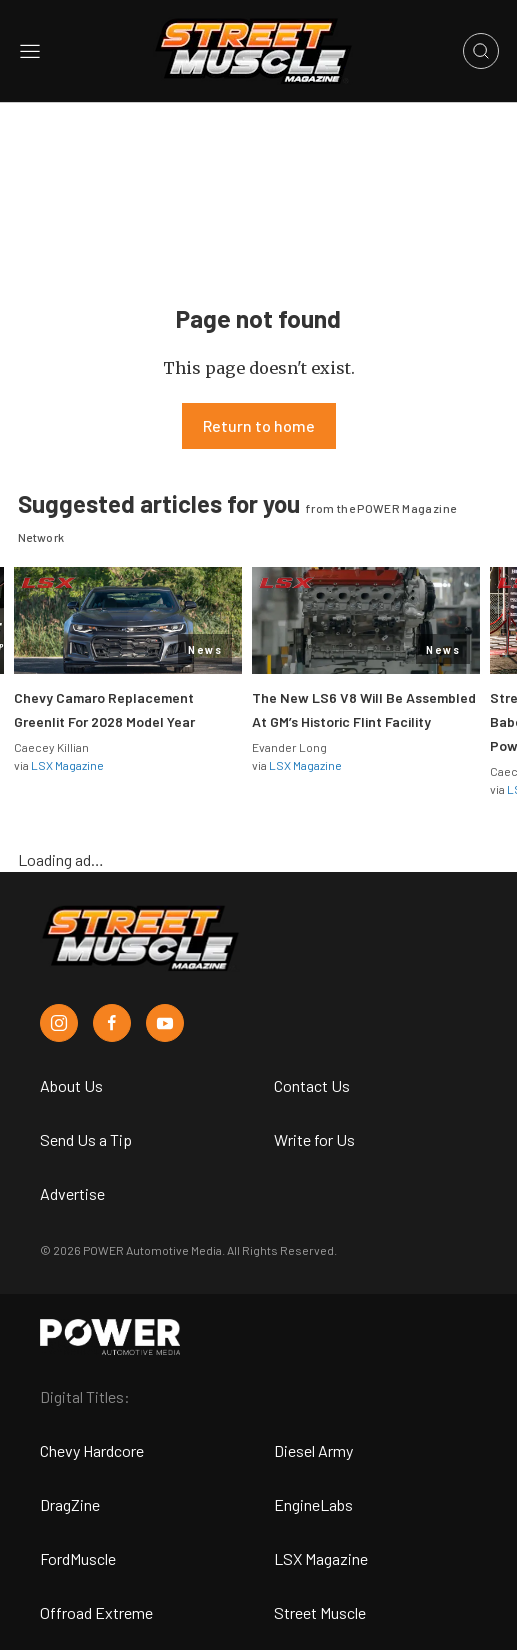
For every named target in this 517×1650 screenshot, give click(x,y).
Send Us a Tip (86, 1139)
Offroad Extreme (96, 1612)
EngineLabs (313, 1504)
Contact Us (312, 1085)
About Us (71, 1085)
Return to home (259, 425)
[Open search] (481, 51)
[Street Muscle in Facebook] (112, 1023)
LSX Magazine (67, 765)
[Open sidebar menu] (30, 51)
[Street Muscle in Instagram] (59, 1023)
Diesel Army (313, 1450)
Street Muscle (320, 1612)
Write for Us (314, 1139)
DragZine (70, 1504)
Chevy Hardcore (92, 1450)
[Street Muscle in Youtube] (165, 1023)
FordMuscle (78, 1558)
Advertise (72, 1193)
